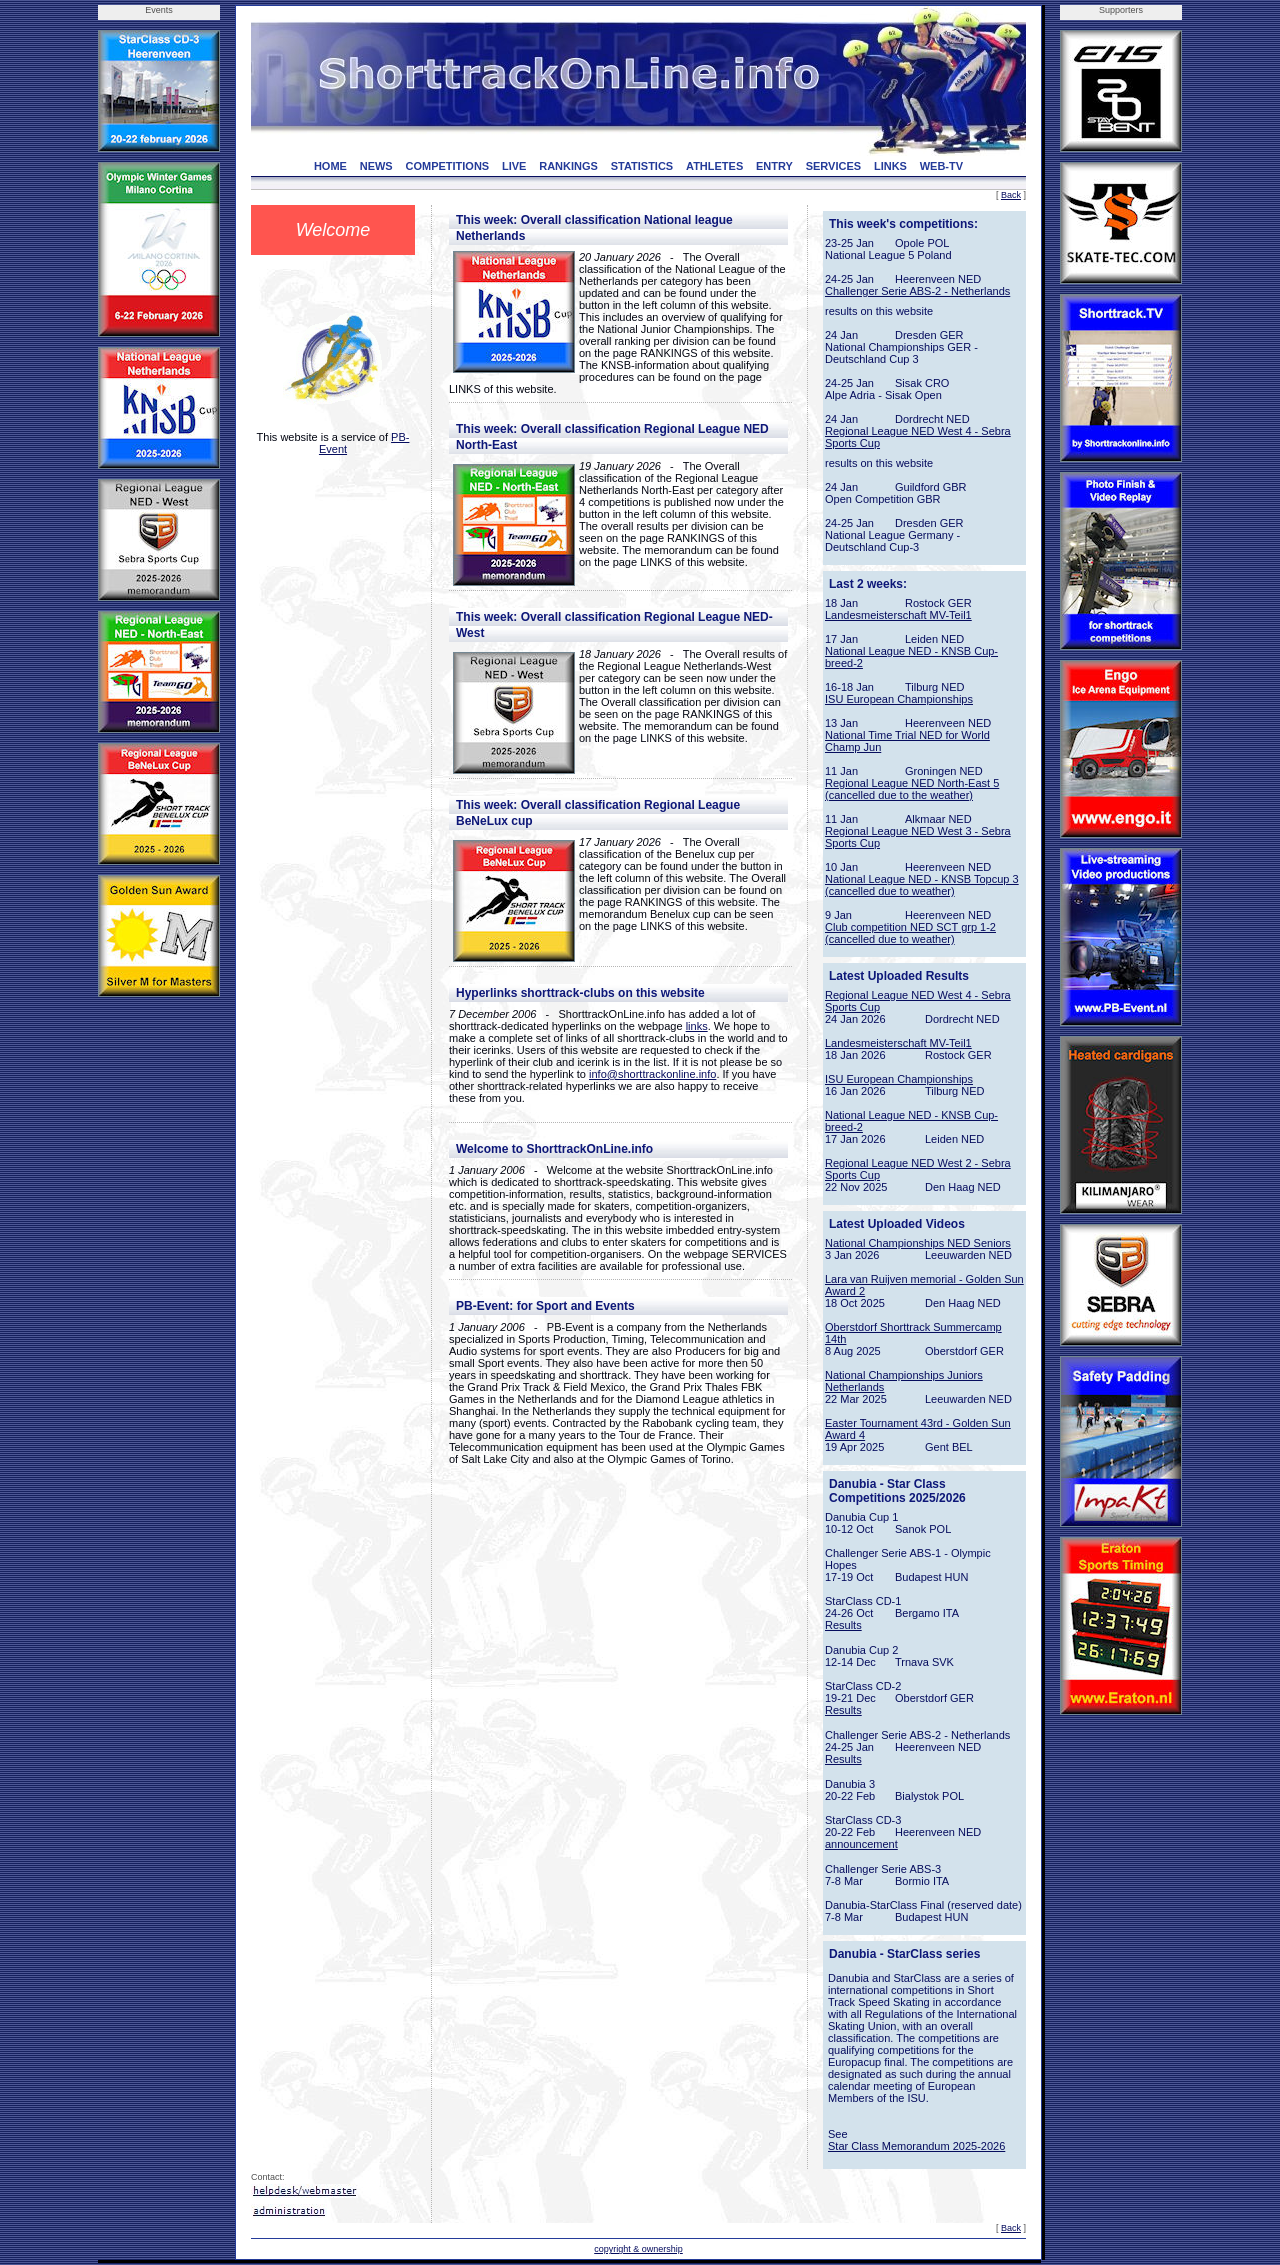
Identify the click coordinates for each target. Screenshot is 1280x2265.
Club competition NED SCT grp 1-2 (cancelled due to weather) (910, 933)
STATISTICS (642, 166)
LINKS (890, 166)
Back (1011, 195)
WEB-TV (941, 166)
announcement (861, 1844)
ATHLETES (714, 166)
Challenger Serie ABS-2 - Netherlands (917, 291)
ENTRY (774, 166)
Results (843, 1625)
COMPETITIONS (447, 166)
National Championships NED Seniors (918, 1243)
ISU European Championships (899, 699)
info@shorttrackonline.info (652, 1074)
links (697, 1026)
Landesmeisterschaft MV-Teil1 (898, 615)
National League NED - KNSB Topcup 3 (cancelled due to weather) (922, 885)
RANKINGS (568, 166)
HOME (330, 166)
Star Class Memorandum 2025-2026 (916, 2146)
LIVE (514, 166)
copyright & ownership (638, 2249)
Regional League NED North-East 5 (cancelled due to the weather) (912, 789)
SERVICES (833, 166)
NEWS (376, 166)
